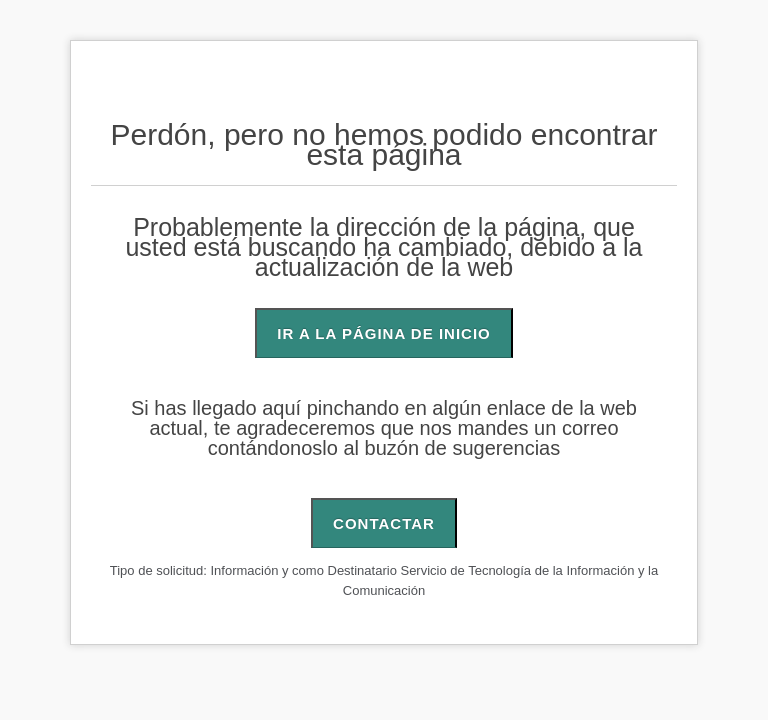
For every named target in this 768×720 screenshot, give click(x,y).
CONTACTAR (384, 523)
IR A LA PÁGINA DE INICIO (383, 333)
